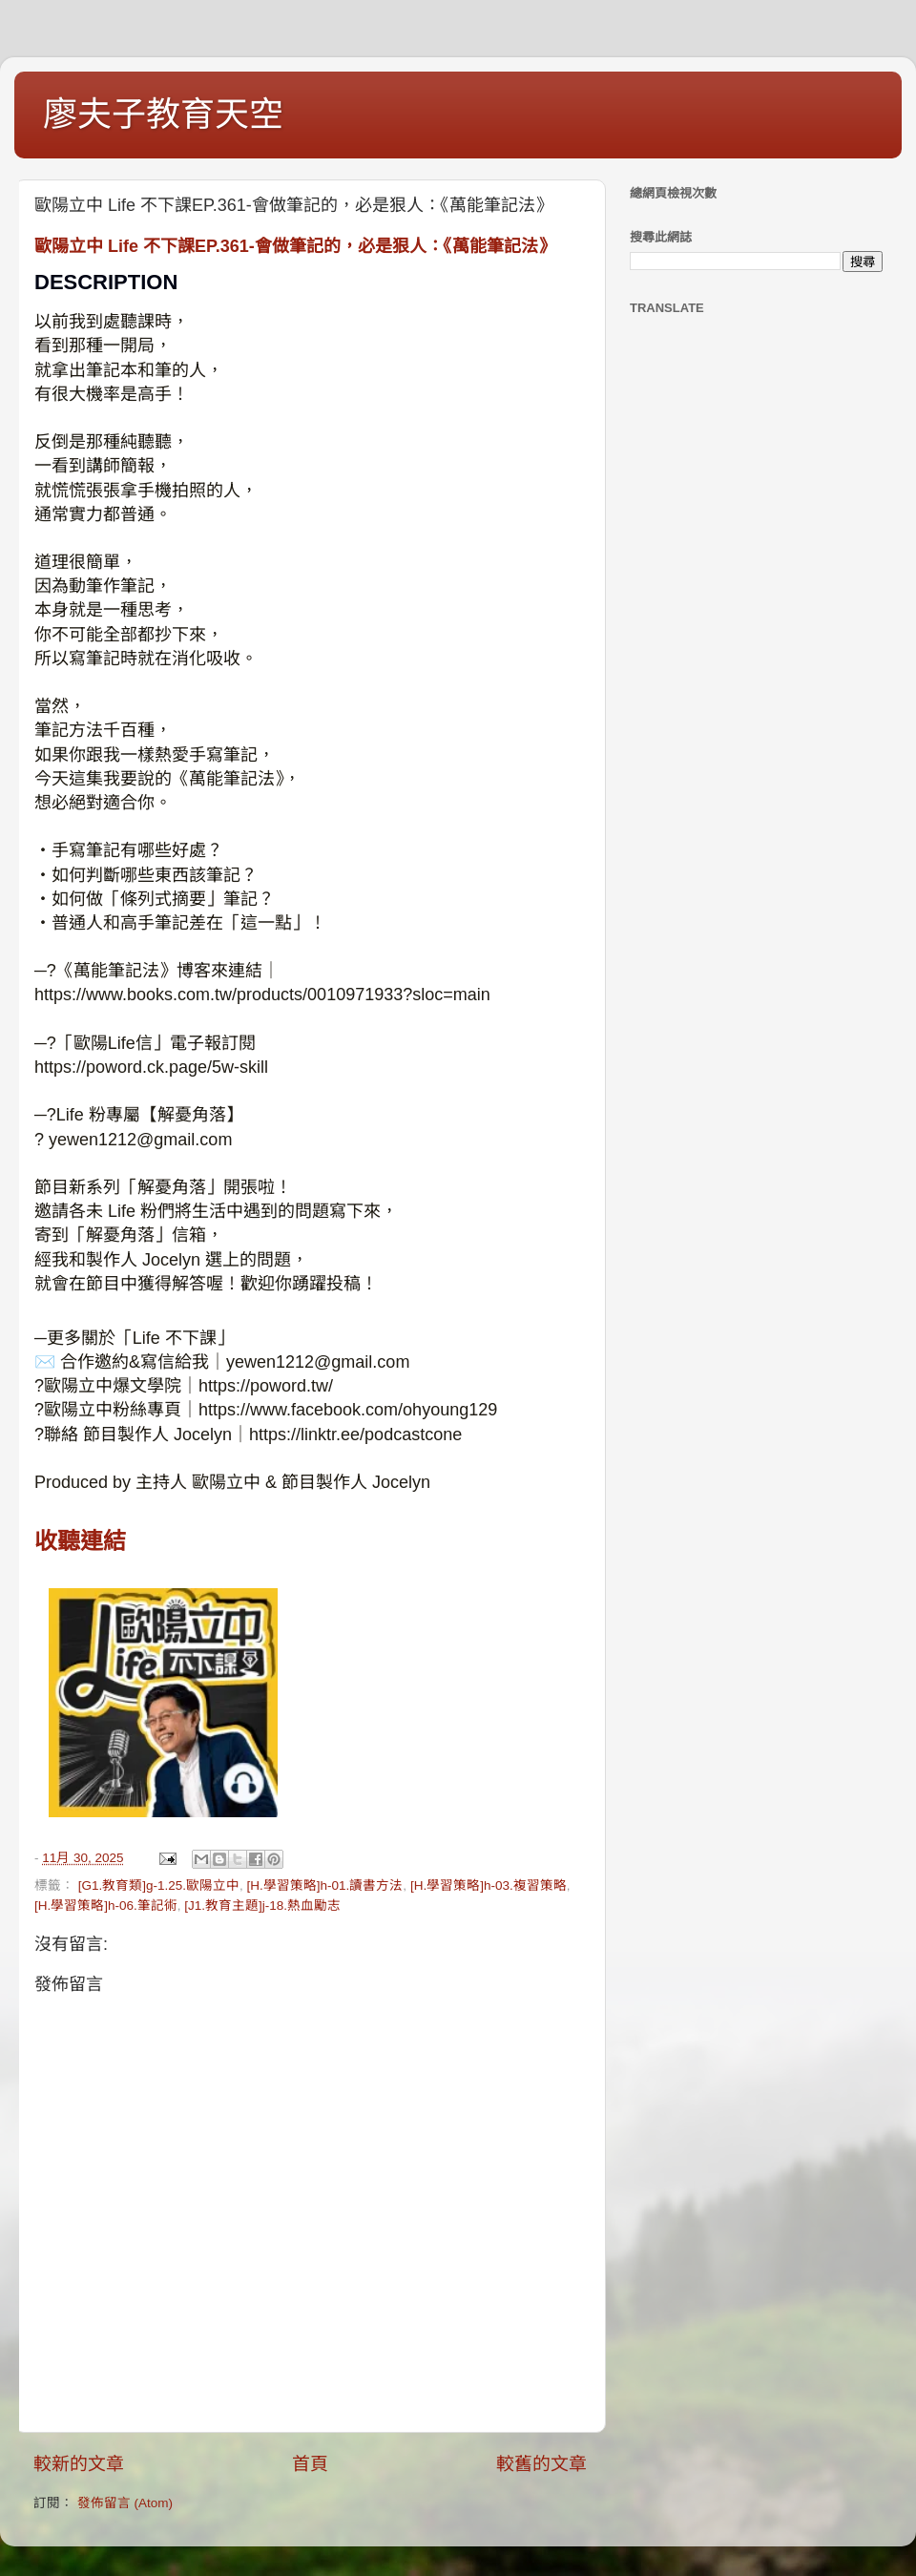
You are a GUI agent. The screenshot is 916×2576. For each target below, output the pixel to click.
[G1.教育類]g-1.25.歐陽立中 (158, 1885)
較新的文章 (78, 2464)
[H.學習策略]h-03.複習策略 (488, 1885)
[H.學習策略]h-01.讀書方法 (325, 1885)
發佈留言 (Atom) (125, 2503)
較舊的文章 (541, 2464)
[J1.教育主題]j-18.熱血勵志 (262, 1905)
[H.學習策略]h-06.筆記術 (105, 1905)
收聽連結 (80, 1541)
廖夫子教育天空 (163, 114)
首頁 (310, 2464)
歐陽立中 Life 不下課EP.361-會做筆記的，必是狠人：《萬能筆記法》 (294, 246)
